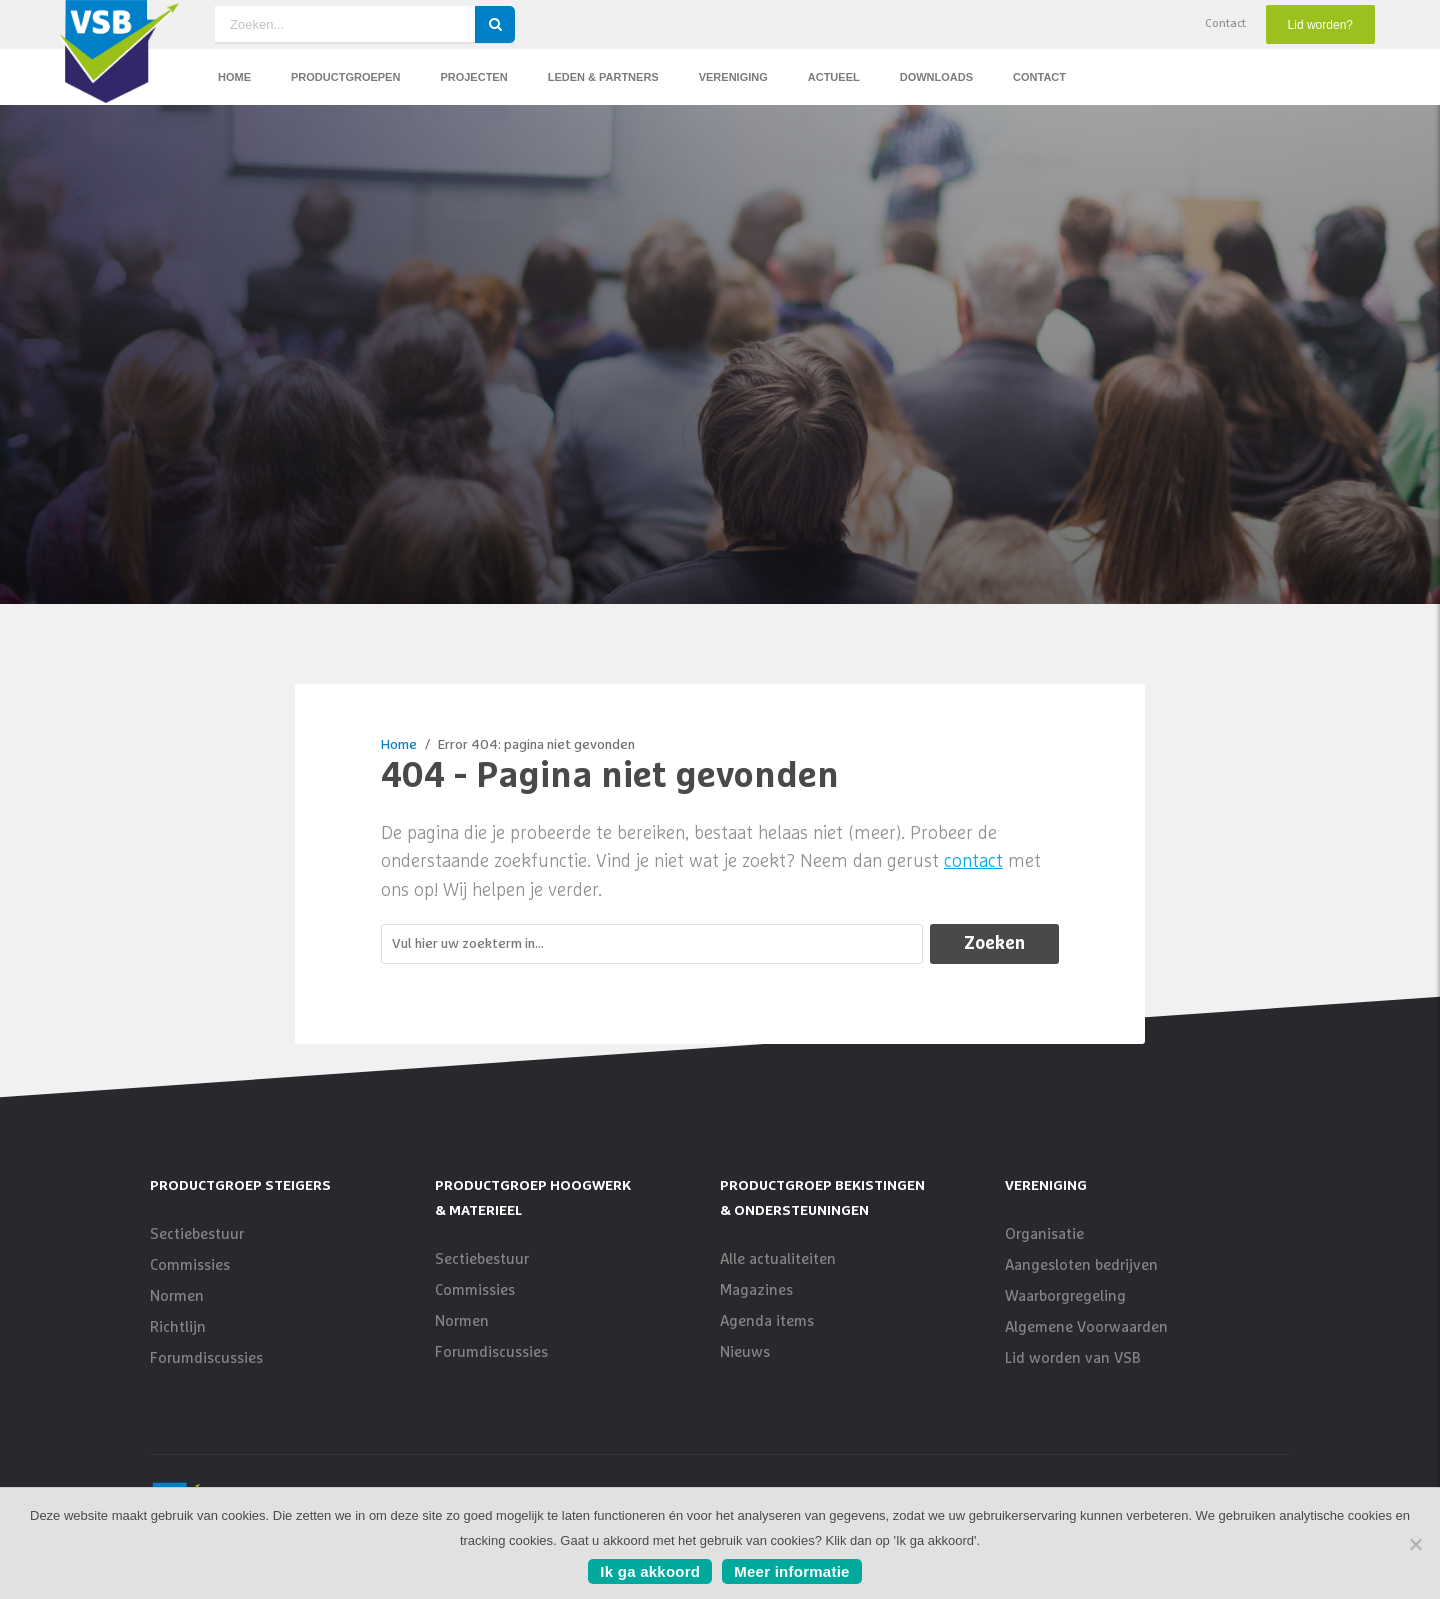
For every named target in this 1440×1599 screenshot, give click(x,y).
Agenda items (767, 1321)
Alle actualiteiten (778, 1259)
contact (973, 862)
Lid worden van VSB (1073, 1358)
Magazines (756, 1290)
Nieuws (745, 1352)
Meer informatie (791, 1571)
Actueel (834, 77)
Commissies (190, 1265)
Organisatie (1044, 1234)
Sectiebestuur (197, 1234)
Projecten (473, 77)
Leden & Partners (603, 77)
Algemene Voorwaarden (1086, 1327)
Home (234, 77)
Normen (177, 1296)
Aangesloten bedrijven (1081, 1265)
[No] (1415, 1544)
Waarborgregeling (1065, 1296)
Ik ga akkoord (650, 1571)
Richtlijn (178, 1327)
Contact (1225, 24)
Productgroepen (345, 77)
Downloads (936, 77)
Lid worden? (1320, 25)
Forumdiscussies (206, 1358)
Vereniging (733, 77)
